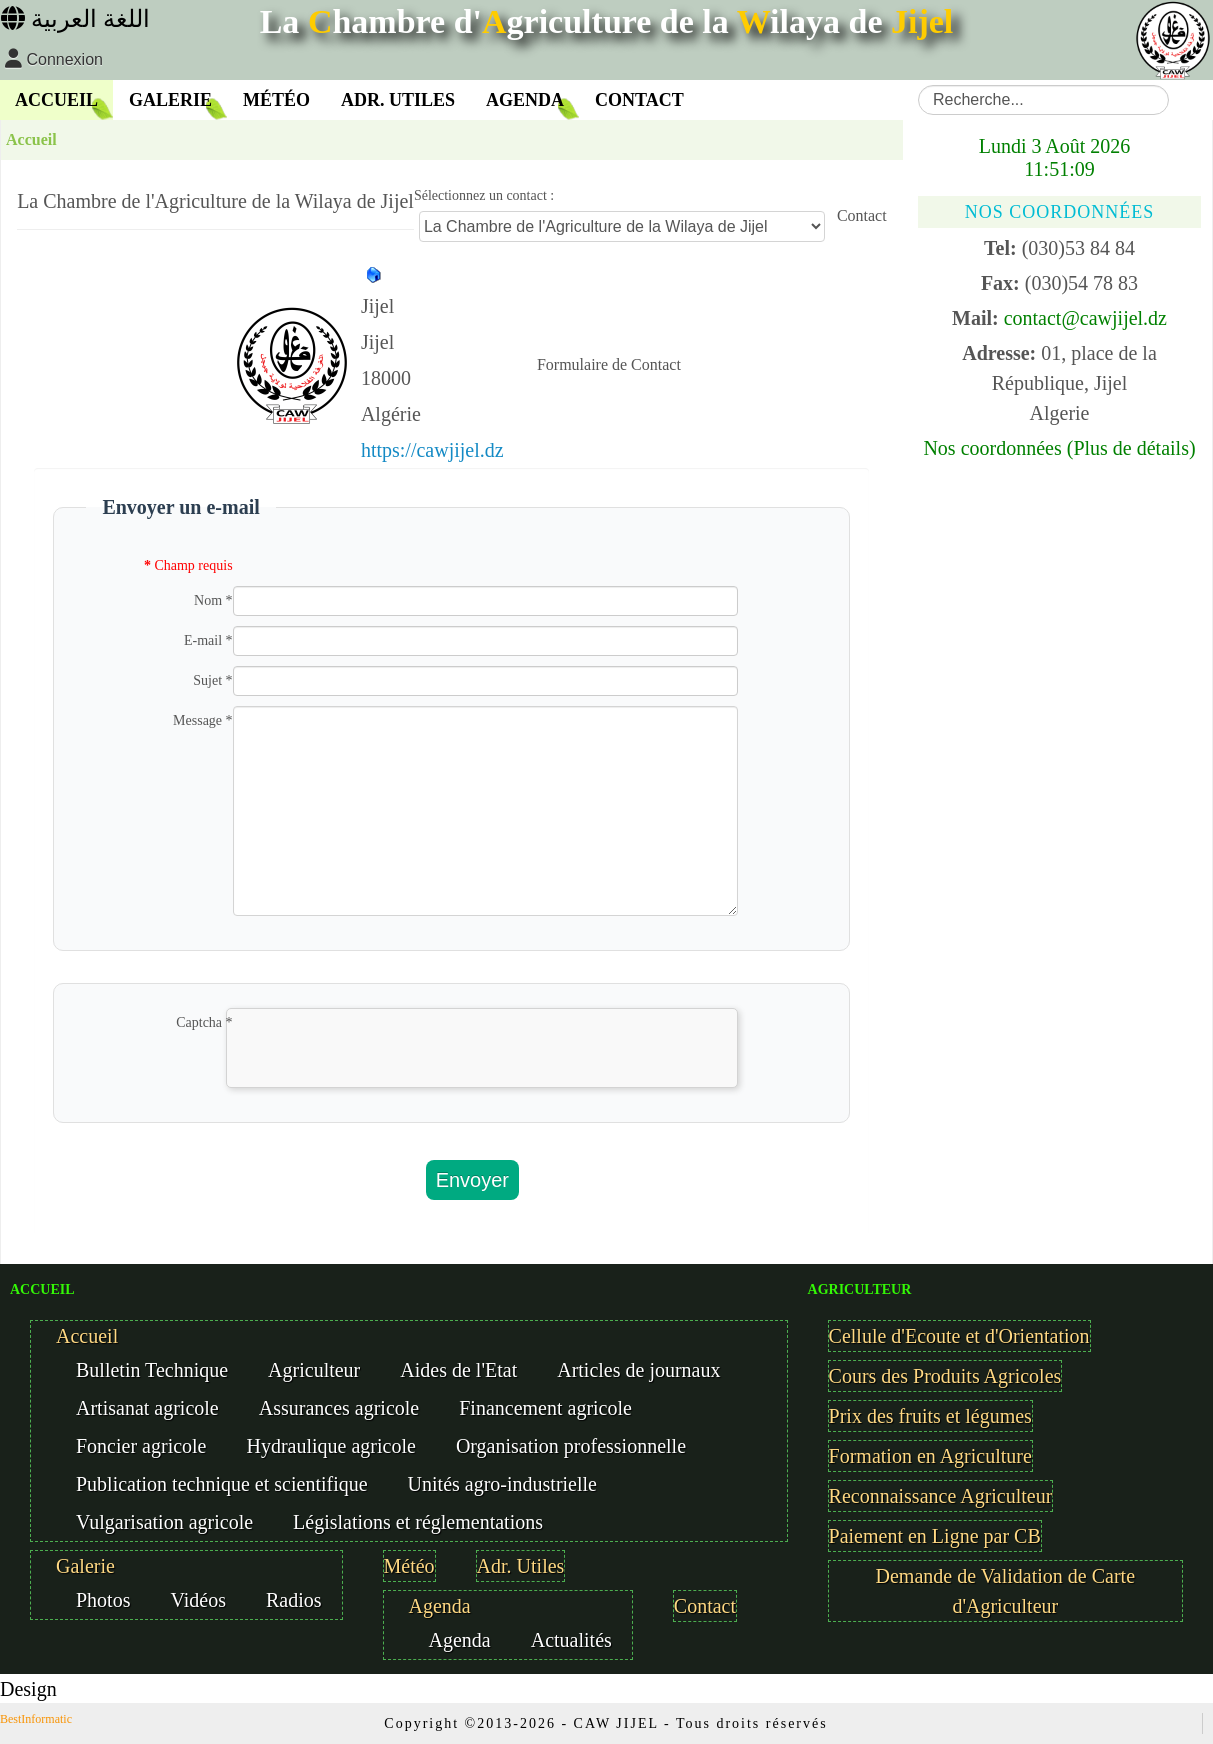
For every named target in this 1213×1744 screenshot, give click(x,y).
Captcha (204, 1022)
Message (203, 720)
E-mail (208, 640)
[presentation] (379, 1072)
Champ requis (188, 565)
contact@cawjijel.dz (1085, 318)
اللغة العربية (75, 19)
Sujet (212, 680)
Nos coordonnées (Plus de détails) (1059, 448)
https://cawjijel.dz (432, 450)
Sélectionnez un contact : (484, 195)
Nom (213, 600)
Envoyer (472, 1180)
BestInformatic (36, 1719)
